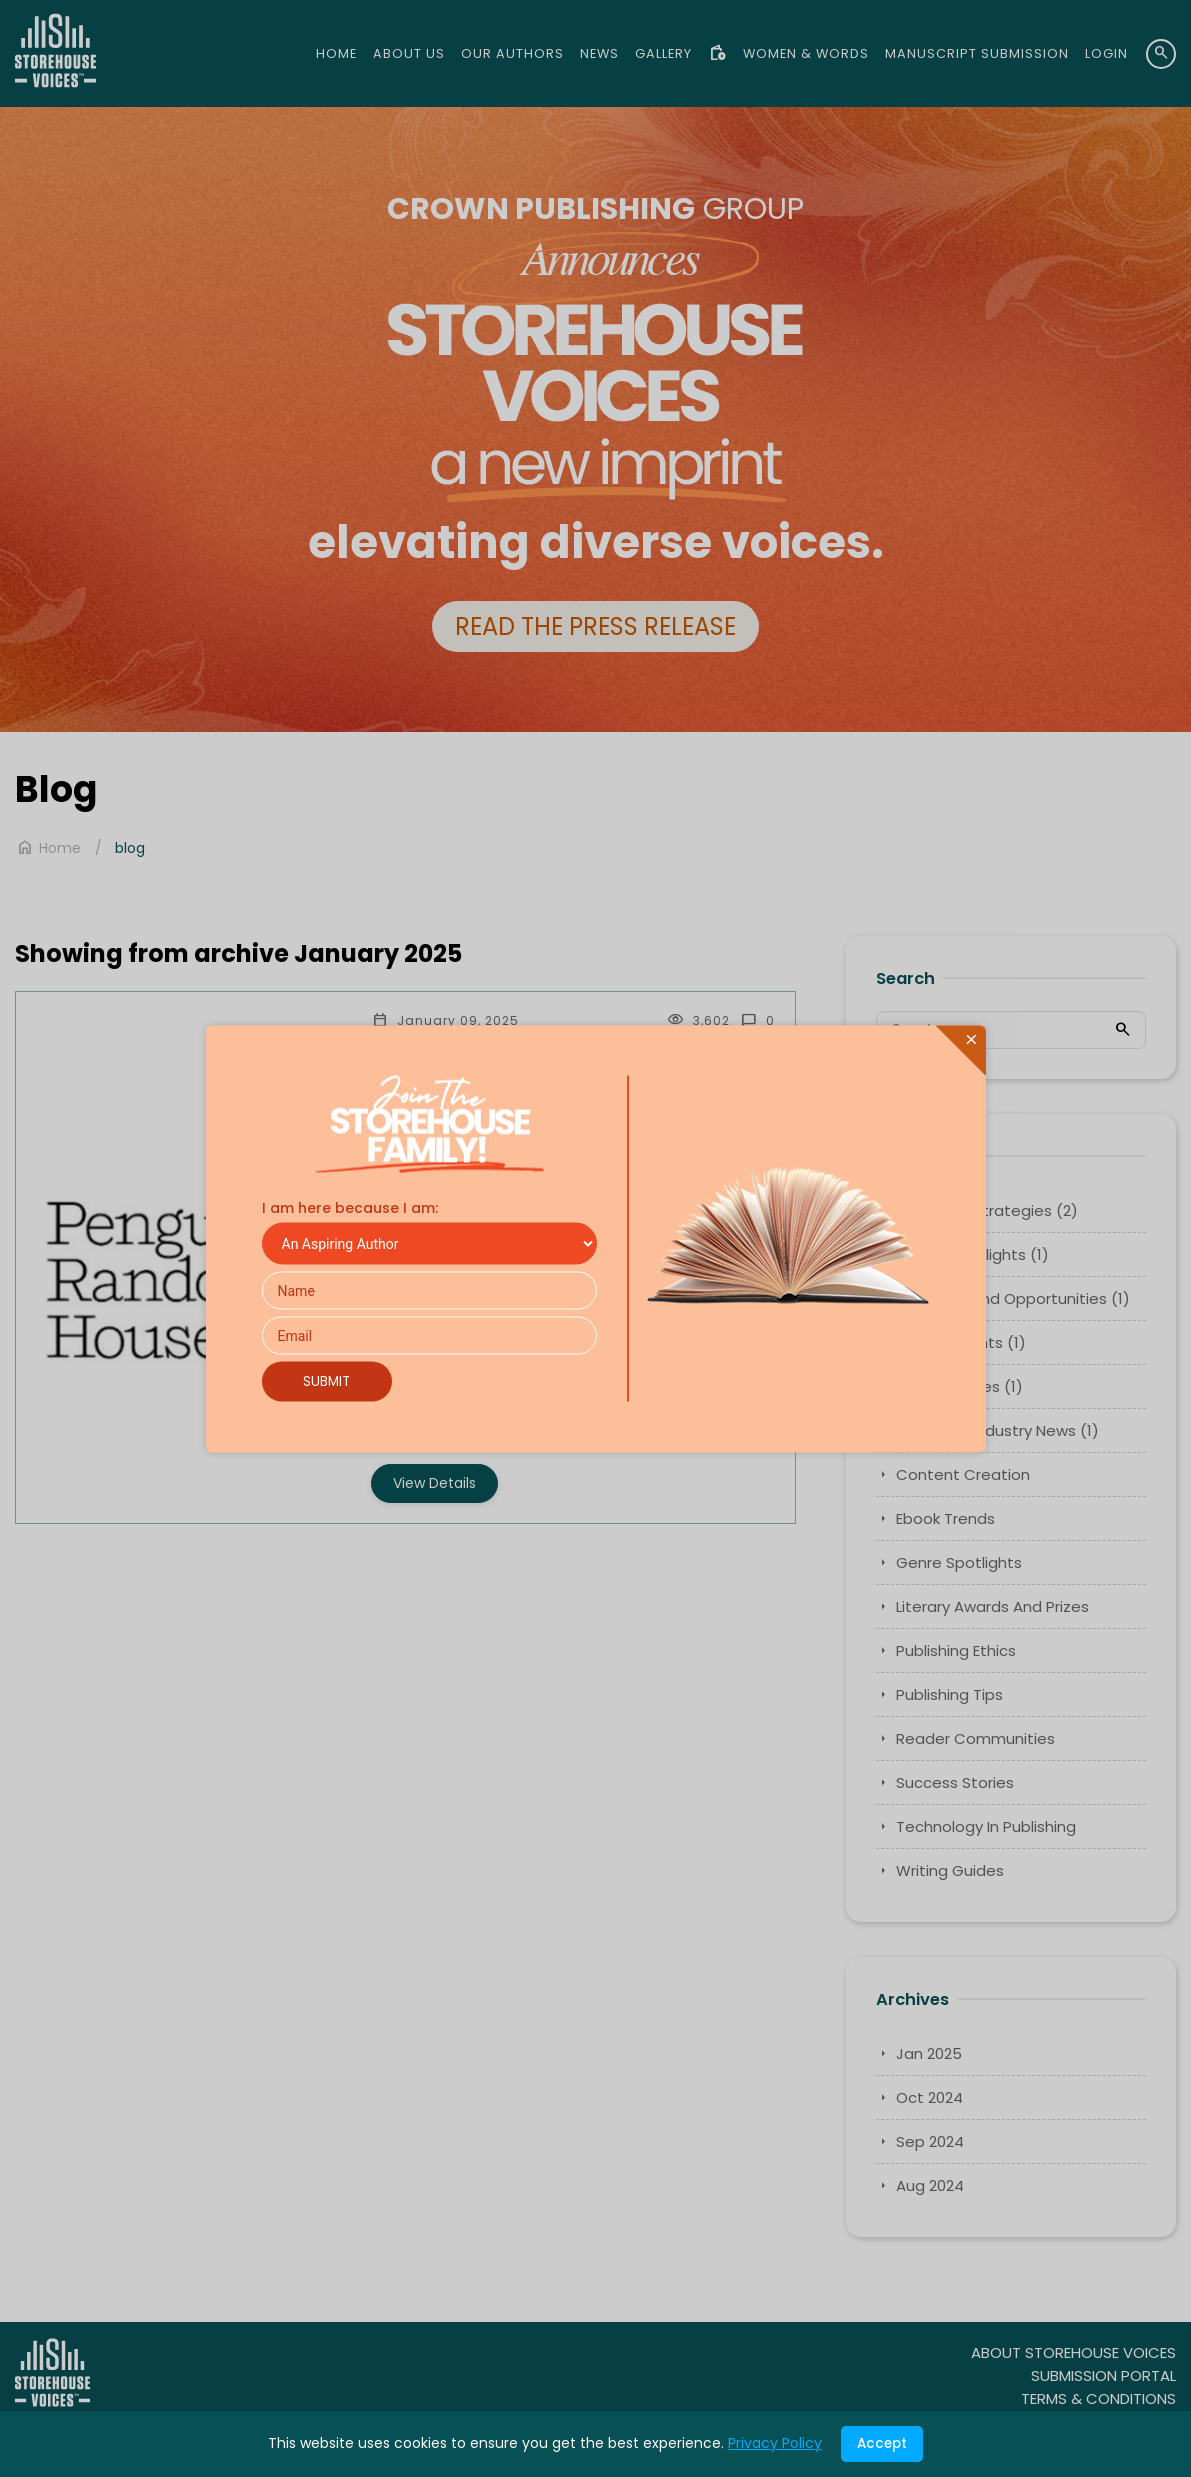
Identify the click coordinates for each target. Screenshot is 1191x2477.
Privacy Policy (775, 2443)
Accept (882, 2443)
